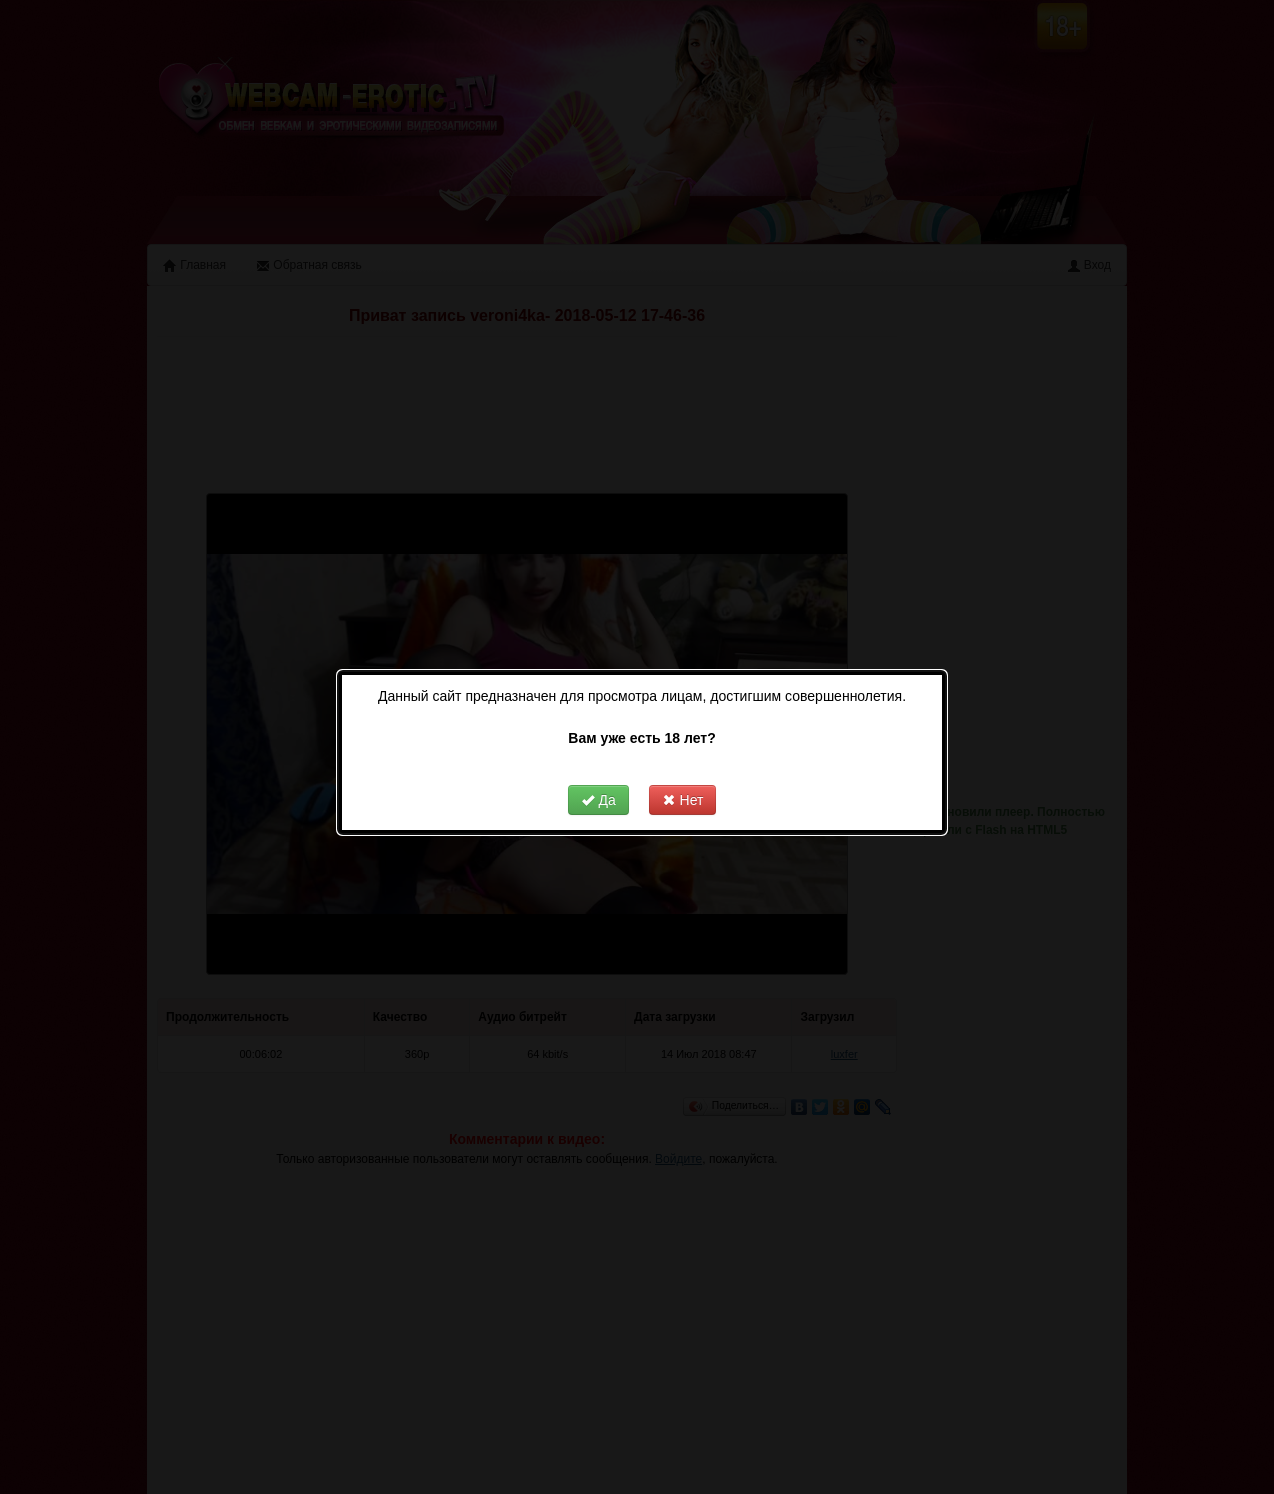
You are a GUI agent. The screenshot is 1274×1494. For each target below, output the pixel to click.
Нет (683, 778)
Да (598, 778)
